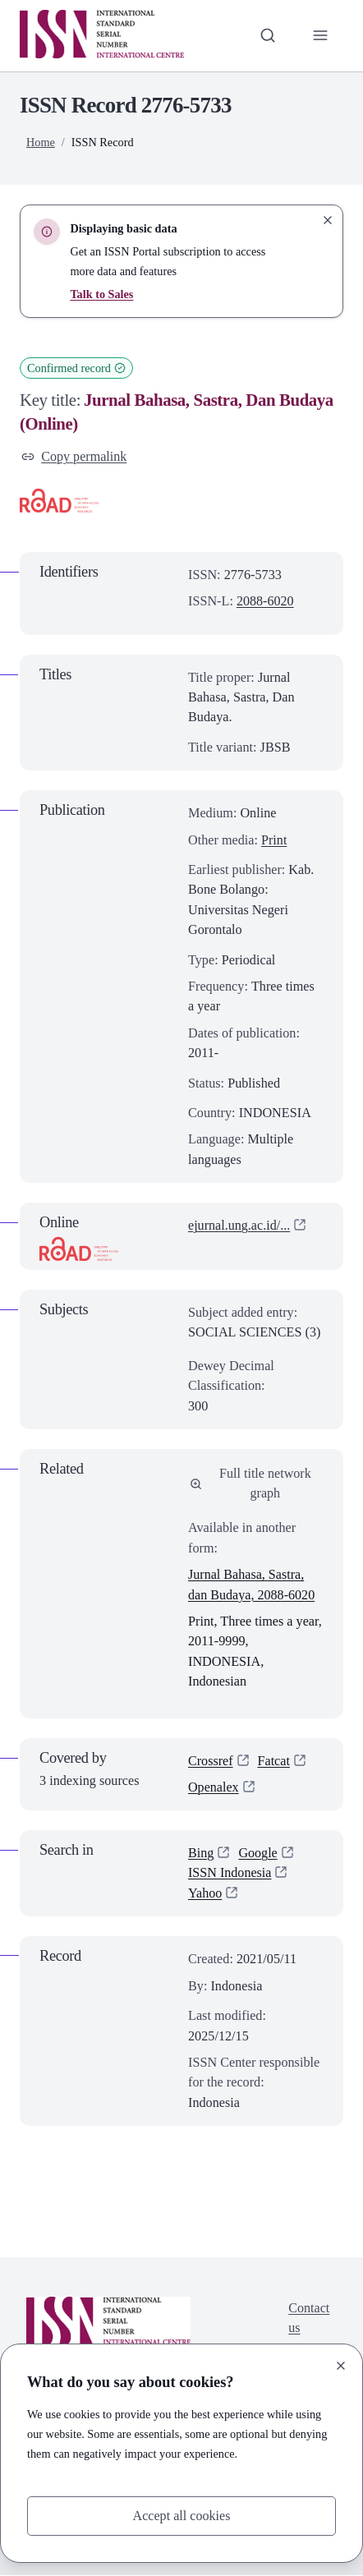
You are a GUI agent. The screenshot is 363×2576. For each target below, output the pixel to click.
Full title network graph (250, 1483)
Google (258, 1854)
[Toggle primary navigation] (320, 35)
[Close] (341, 2365)
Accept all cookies (181, 2516)
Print (274, 840)
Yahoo (205, 1894)
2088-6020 (265, 601)
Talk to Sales (101, 294)
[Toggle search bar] (267, 35)
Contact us (308, 2319)
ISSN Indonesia (230, 1874)
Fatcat (274, 1761)
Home (40, 142)
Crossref (210, 1761)
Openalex (213, 1788)
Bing (201, 1854)
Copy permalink (74, 456)
